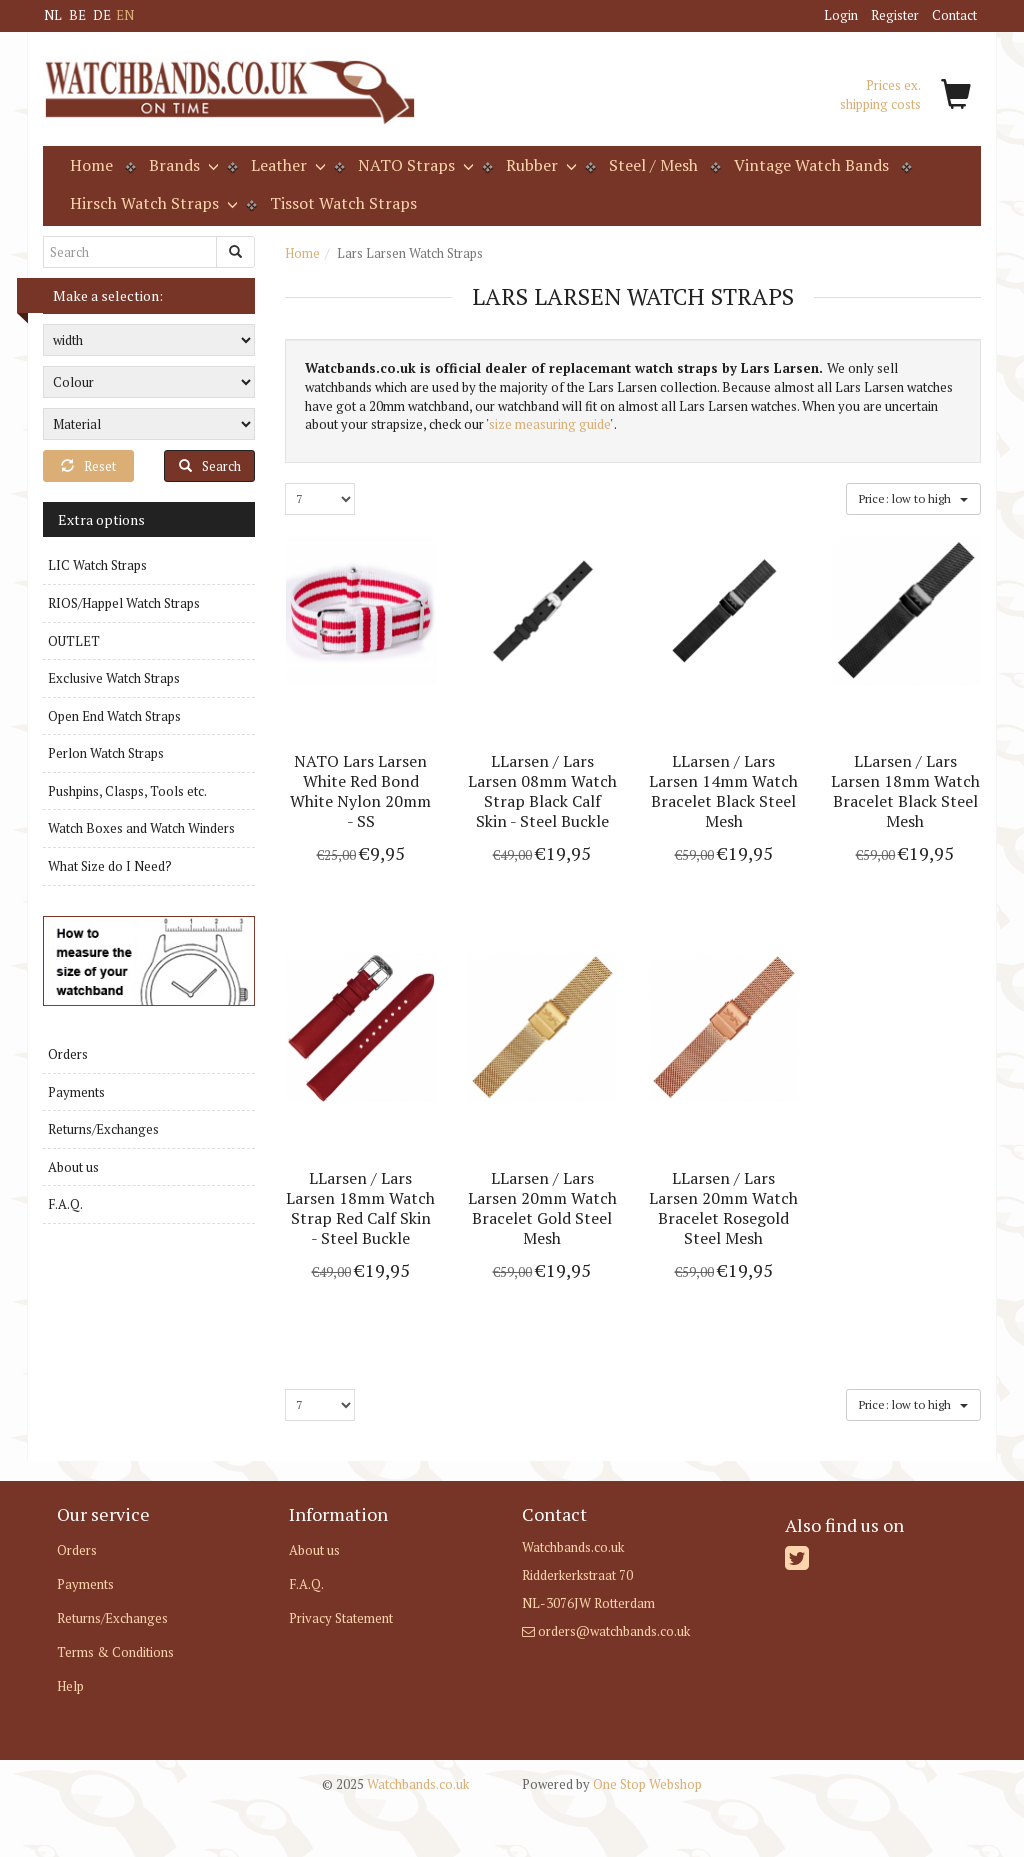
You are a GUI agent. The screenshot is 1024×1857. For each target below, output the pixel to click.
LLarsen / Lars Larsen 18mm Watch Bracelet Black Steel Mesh (905, 791)
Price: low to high (913, 497)
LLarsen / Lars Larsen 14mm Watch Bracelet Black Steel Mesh (723, 791)
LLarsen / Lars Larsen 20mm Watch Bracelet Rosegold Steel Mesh (723, 1208)
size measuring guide (549, 424)
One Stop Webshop (612, 1784)
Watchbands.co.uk (395, 1784)
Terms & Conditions (115, 1652)
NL (53, 15)
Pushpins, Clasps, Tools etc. (127, 791)
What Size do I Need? (110, 866)
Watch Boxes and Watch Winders (141, 828)
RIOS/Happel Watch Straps (124, 603)
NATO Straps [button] (414, 165)
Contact (954, 15)
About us (73, 1167)
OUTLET (74, 641)
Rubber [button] (539, 165)
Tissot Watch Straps (343, 203)
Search (210, 466)
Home (91, 165)
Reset (88, 466)
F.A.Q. (65, 1204)
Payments (76, 1092)
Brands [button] (182, 165)
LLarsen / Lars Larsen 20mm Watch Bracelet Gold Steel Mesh (542, 1208)
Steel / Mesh (653, 165)
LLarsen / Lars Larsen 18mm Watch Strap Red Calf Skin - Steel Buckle (360, 1208)
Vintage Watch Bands (811, 165)
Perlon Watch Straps (106, 753)
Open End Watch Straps (114, 716)
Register (895, 15)
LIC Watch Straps (97, 565)
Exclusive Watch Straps (114, 678)
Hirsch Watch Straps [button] (152, 203)
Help (70, 1686)
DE (102, 15)
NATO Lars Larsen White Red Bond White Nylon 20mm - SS (360, 791)
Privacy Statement (341, 1618)
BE (77, 15)
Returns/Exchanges (103, 1129)
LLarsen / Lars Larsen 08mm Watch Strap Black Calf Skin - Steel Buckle (542, 791)
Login (841, 15)
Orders (68, 1054)
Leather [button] (286, 165)
